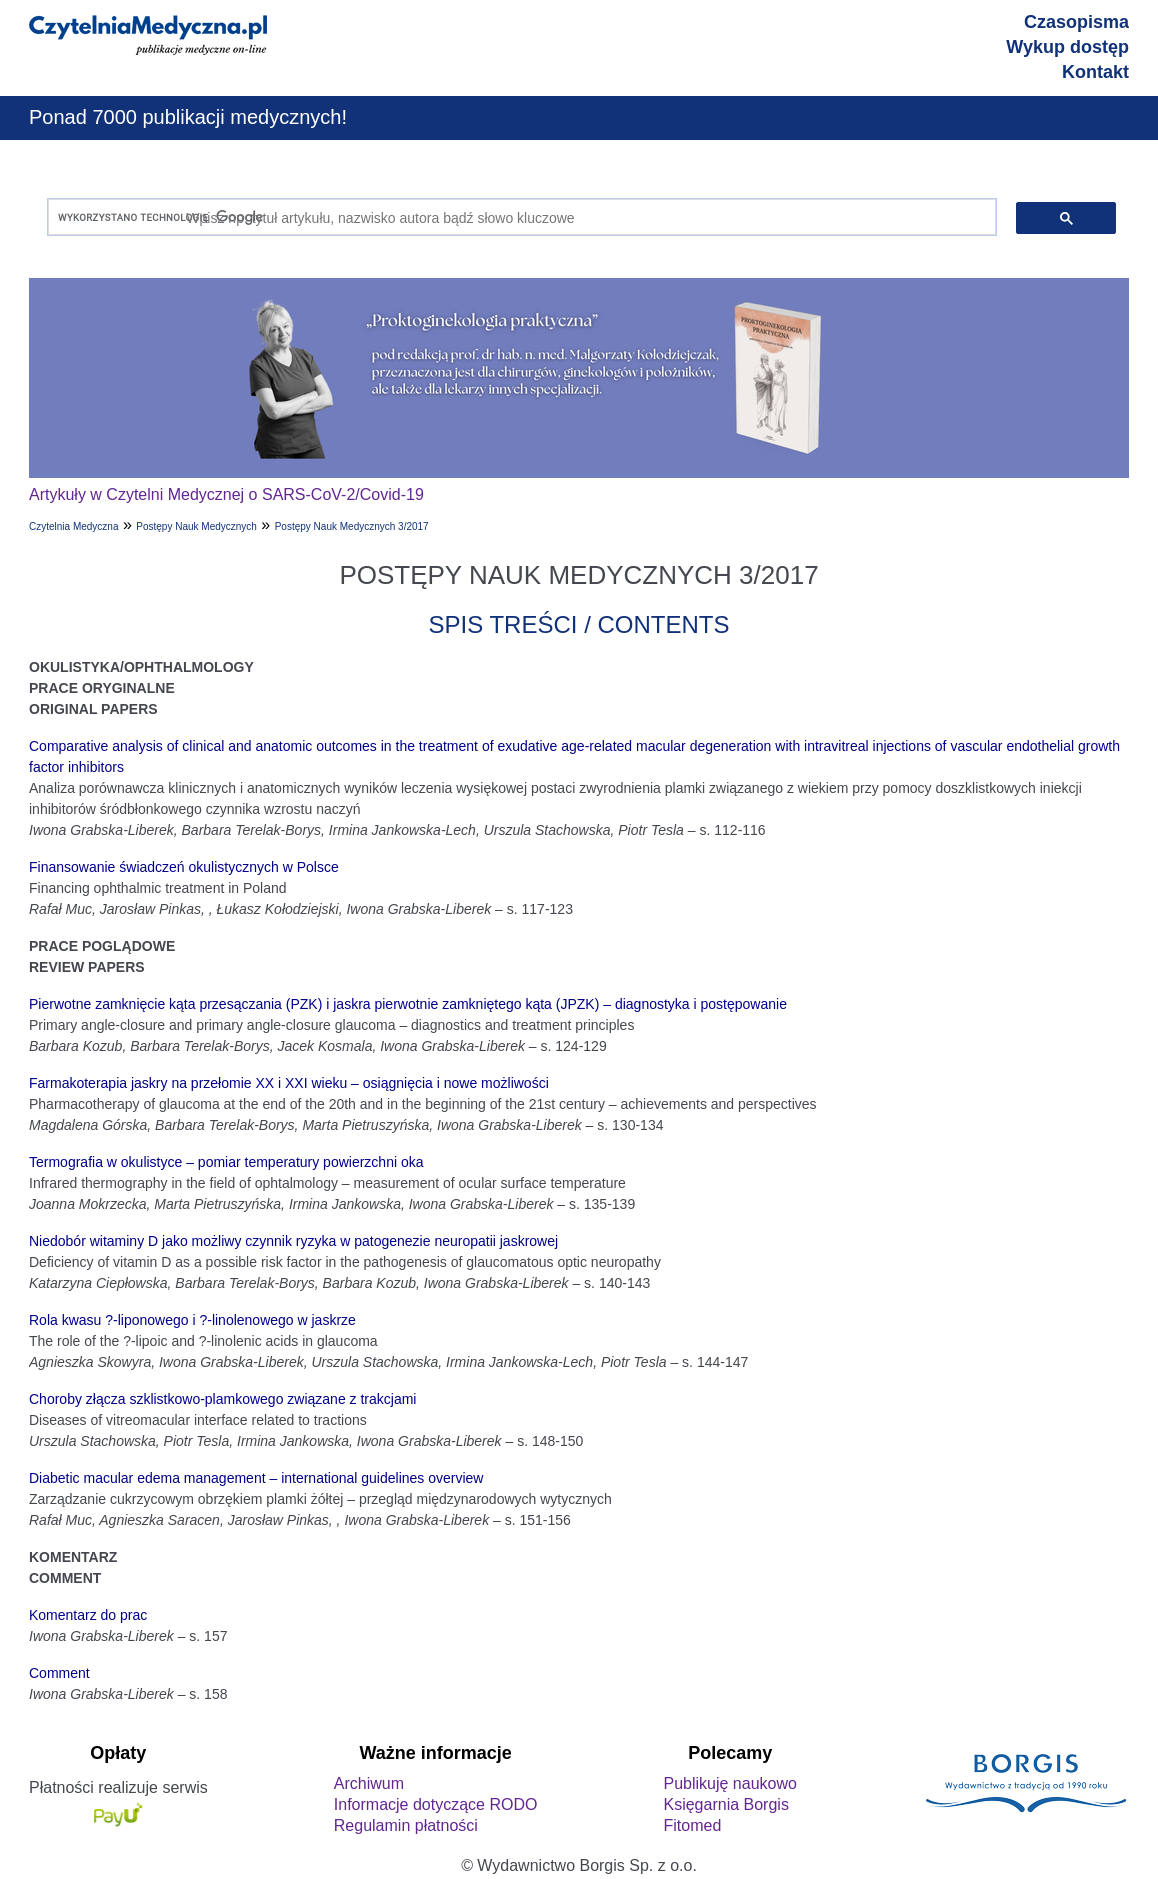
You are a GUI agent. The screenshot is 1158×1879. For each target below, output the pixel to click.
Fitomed (692, 1825)
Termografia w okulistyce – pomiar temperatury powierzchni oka (226, 1162)
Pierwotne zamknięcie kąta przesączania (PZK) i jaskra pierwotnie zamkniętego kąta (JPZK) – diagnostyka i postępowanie (408, 1004)
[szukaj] (517, 217)
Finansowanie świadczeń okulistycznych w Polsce (184, 867)
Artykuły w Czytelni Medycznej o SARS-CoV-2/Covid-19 (226, 494)
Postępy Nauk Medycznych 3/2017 (352, 526)
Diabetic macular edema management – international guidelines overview (256, 1478)
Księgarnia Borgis (725, 1804)
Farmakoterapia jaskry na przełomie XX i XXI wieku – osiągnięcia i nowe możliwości (289, 1083)
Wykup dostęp (1067, 47)
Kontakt (1095, 72)
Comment (59, 1673)
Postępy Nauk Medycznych (196, 526)
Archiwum (369, 1783)
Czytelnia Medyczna (73, 526)
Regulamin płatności (406, 1825)
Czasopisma (1076, 22)
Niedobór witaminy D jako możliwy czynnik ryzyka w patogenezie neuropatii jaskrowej (293, 1241)
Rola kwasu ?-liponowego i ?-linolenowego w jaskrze (192, 1320)
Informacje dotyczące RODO (436, 1804)
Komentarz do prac (88, 1615)
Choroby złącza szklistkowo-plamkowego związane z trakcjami (222, 1399)
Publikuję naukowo (729, 1783)
